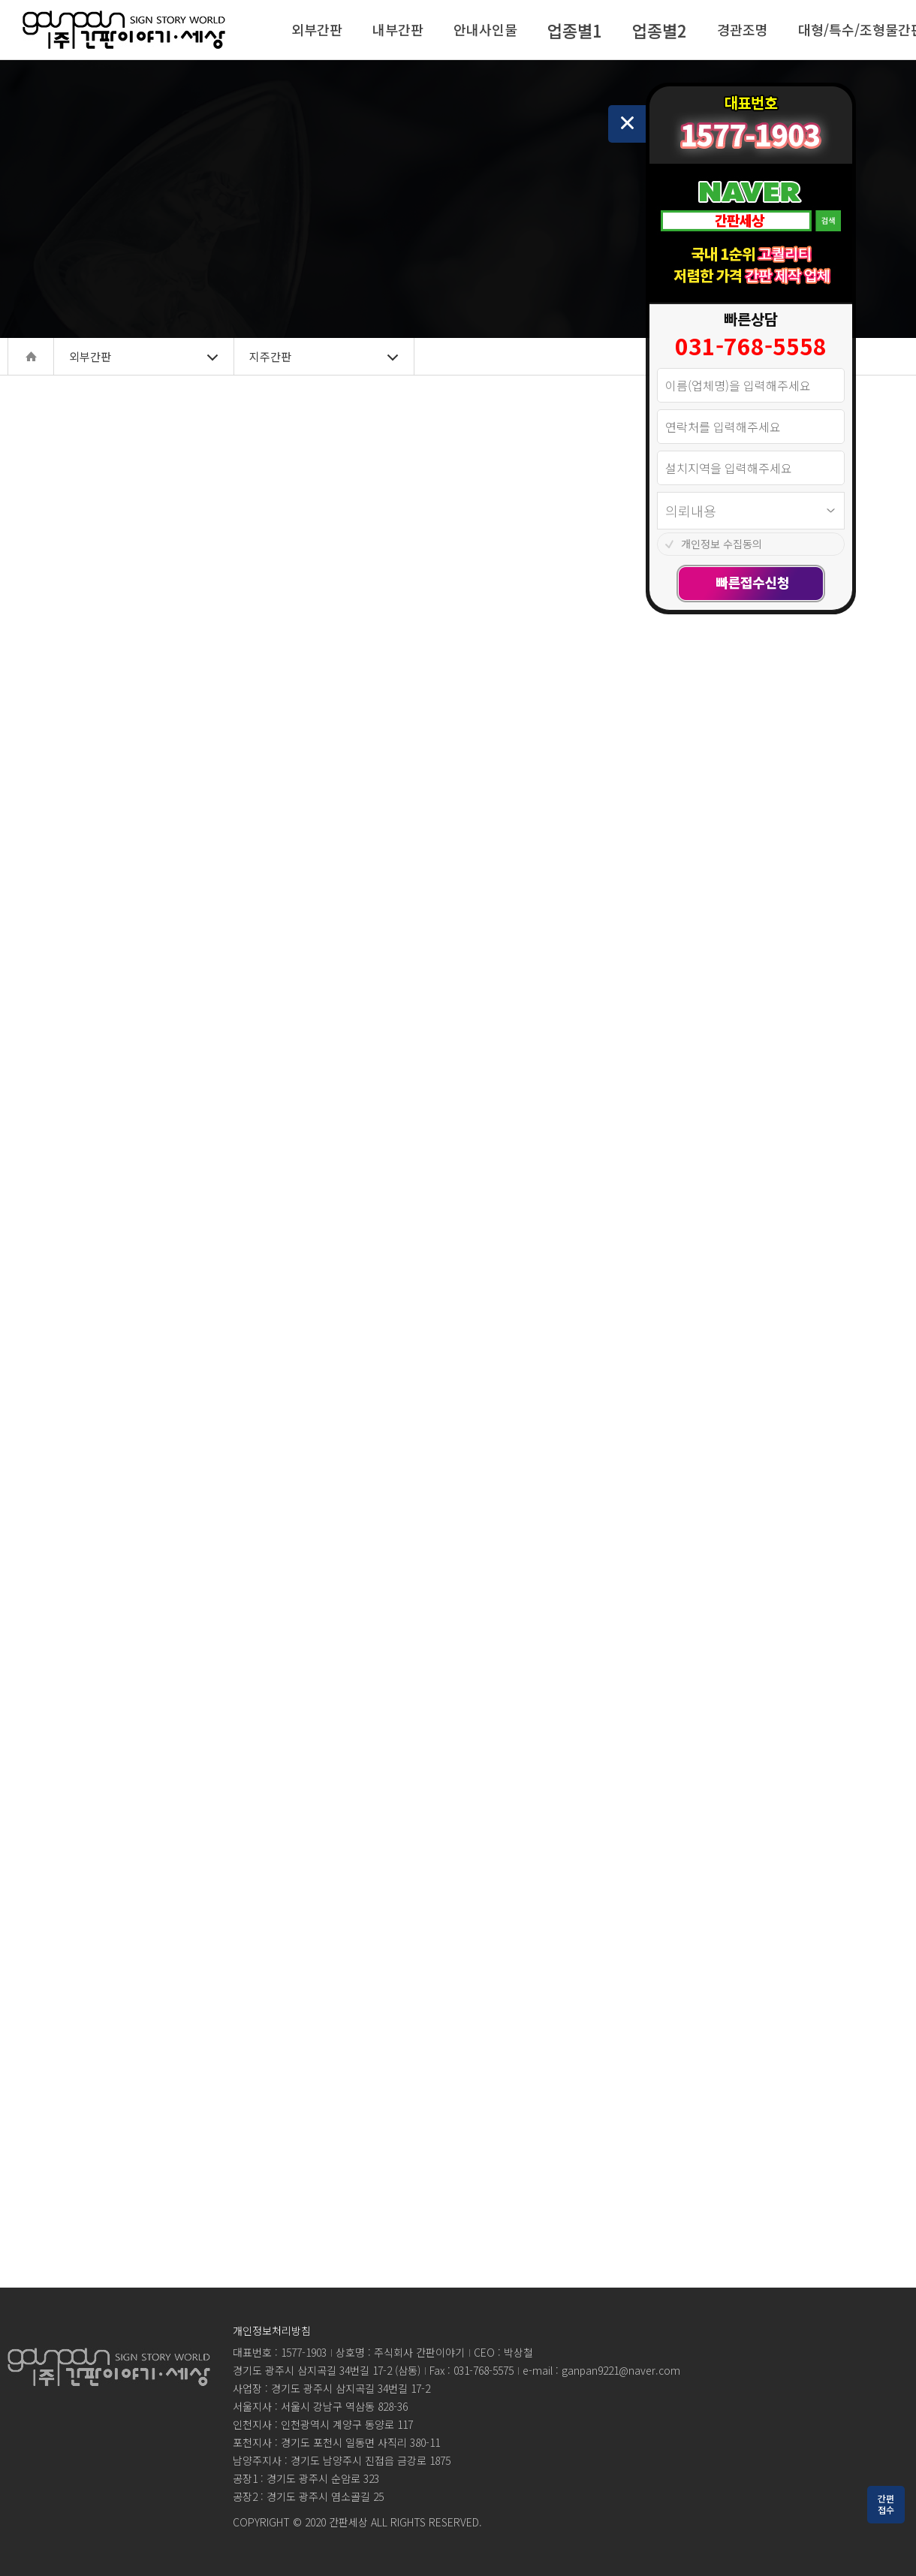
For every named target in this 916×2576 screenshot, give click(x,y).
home (30, 356)
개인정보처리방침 (272, 2330)
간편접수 (886, 2504)
